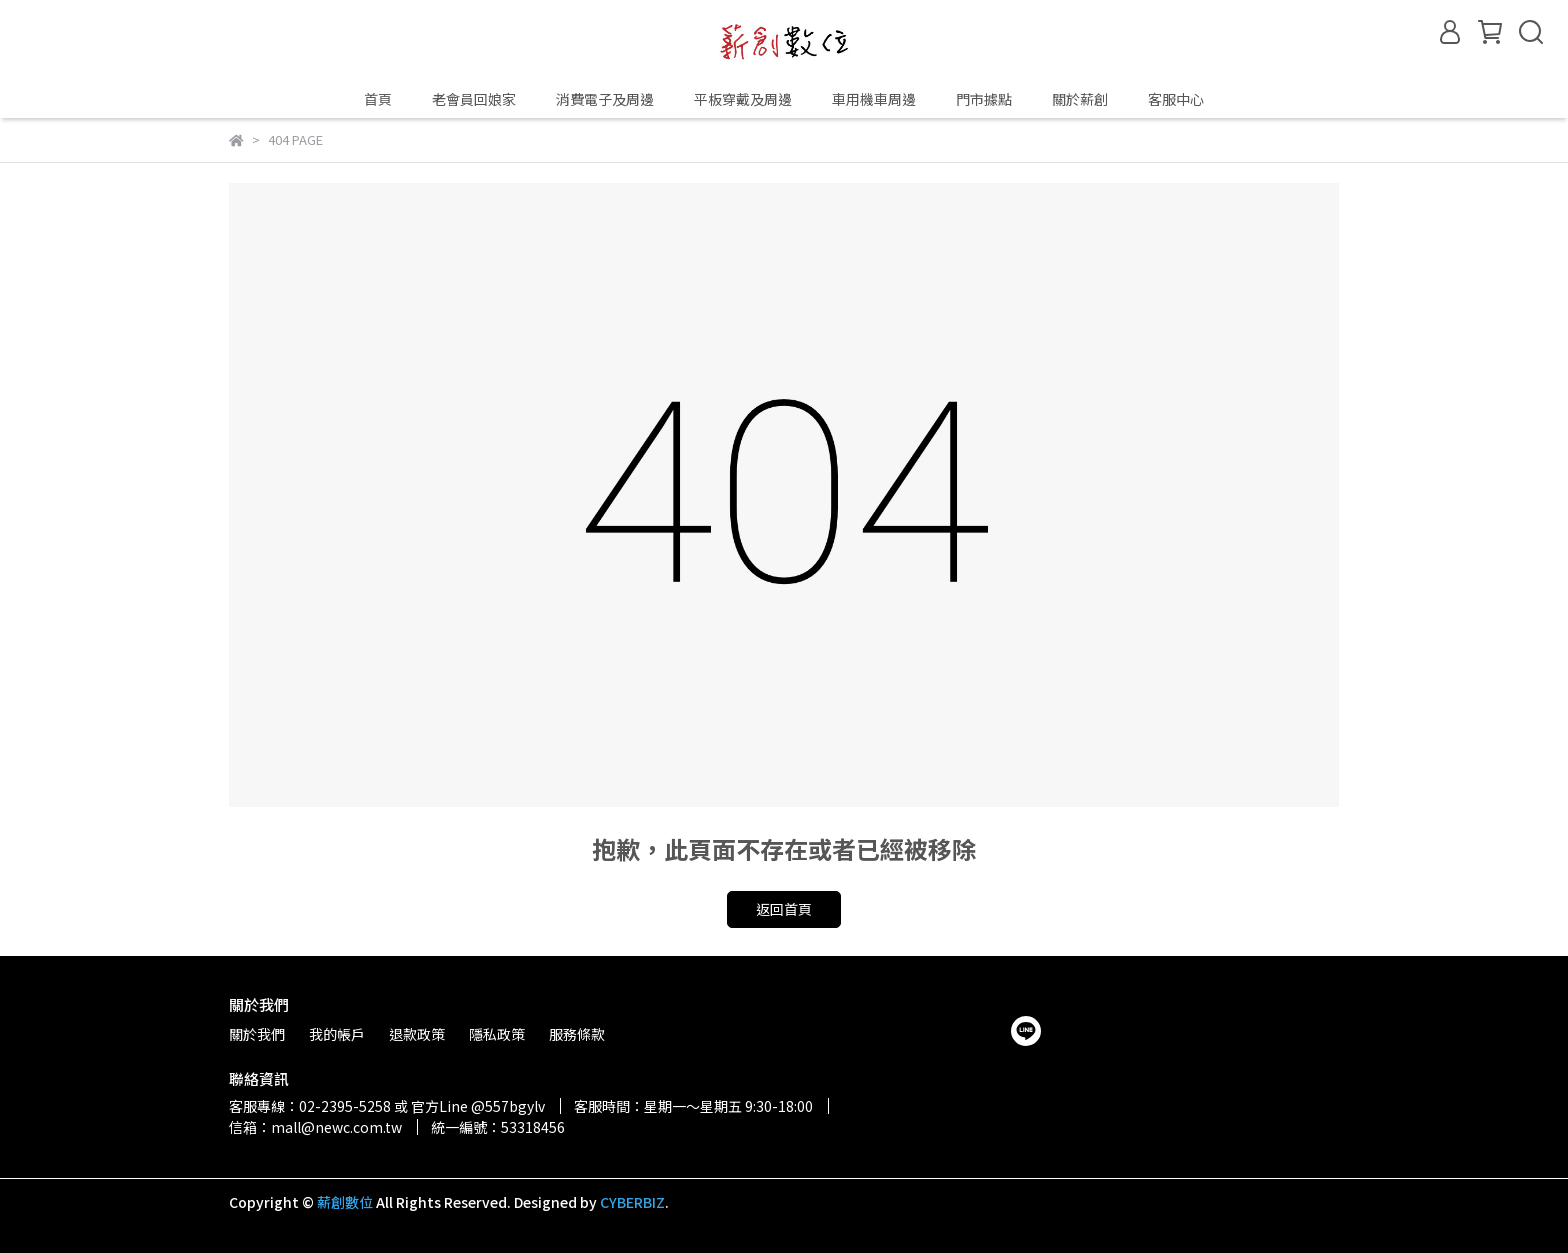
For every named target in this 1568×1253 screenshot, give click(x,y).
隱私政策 (497, 1034)
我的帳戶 (337, 1034)
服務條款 (577, 1034)
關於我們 (257, 1034)
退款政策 (417, 1034)
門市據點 (984, 99)
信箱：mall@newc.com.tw (315, 1127)
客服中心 (1176, 99)
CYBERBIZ (632, 1202)
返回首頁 (784, 909)
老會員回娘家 (474, 99)
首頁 (378, 99)
